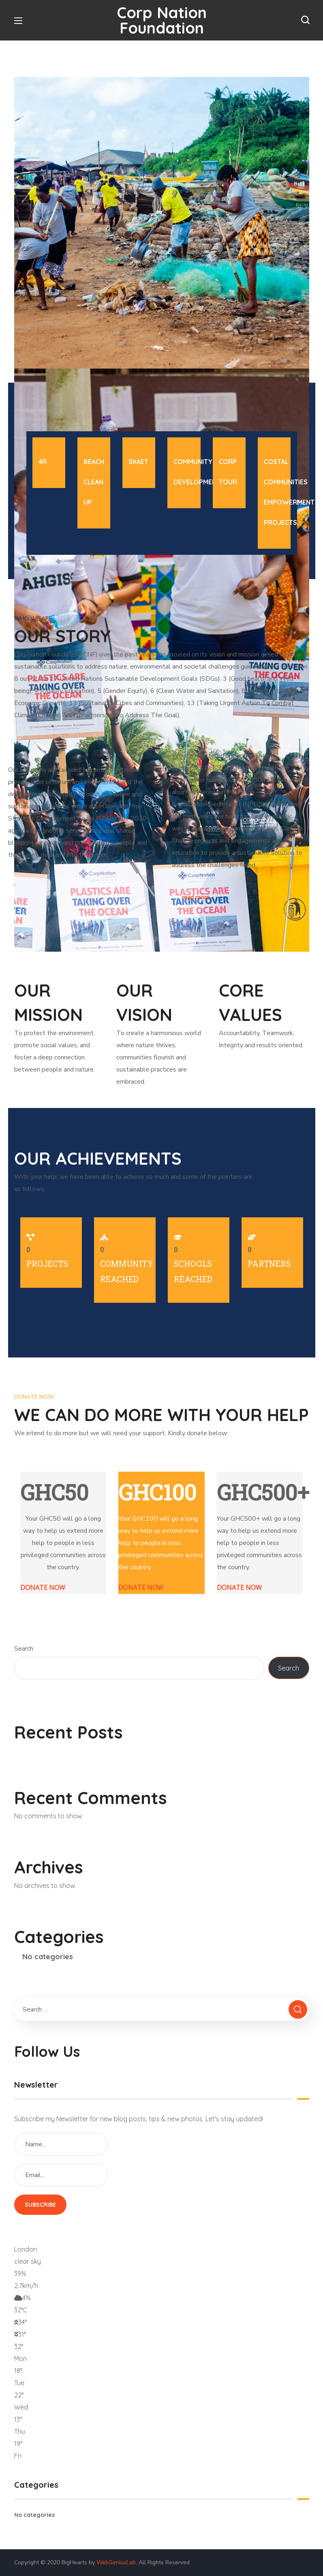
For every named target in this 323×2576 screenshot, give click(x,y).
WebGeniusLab (116, 2562)
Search (23, 1648)
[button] (305, 20)
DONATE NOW (42, 1587)
